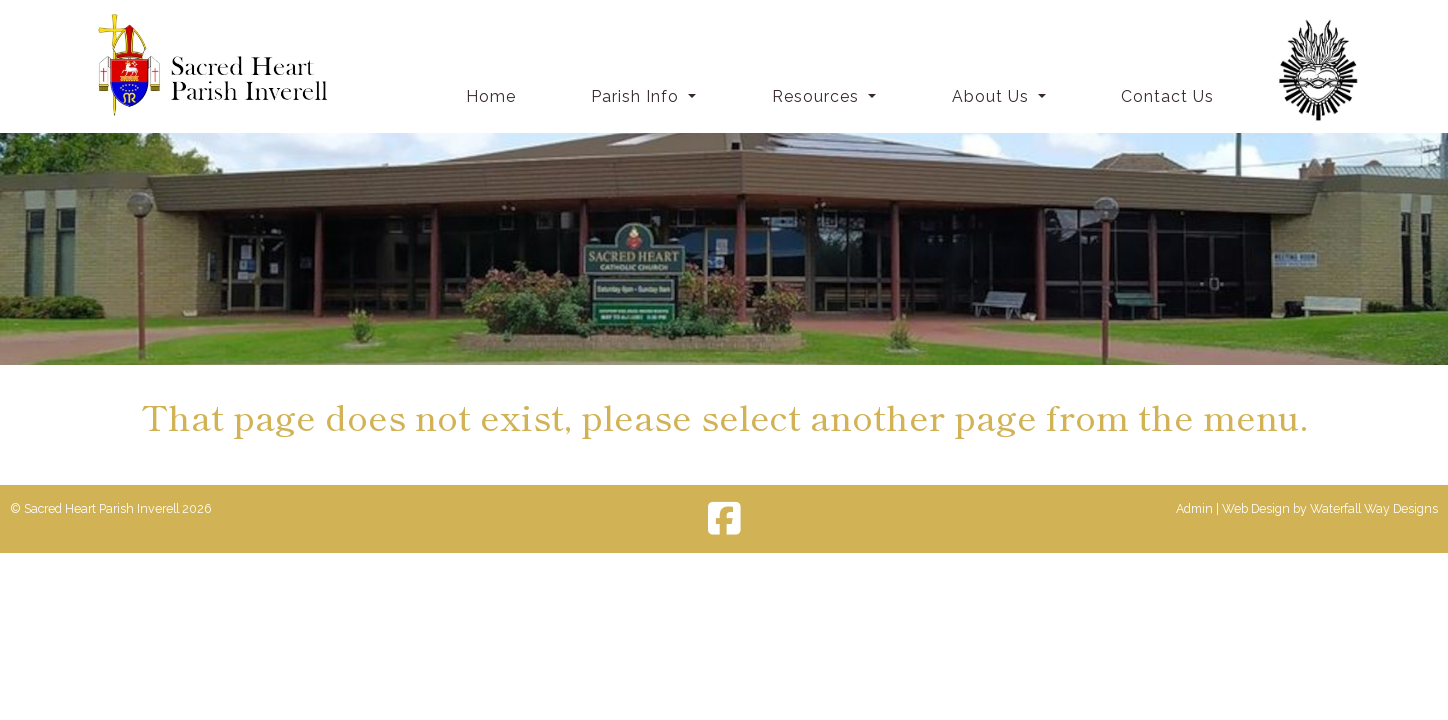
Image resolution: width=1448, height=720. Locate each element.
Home (491, 96)
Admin (1194, 508)
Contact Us (1167, 96)
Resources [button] (818, 96)
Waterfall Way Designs (1374, 508)
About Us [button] (993, 96)
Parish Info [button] (637, 96)
